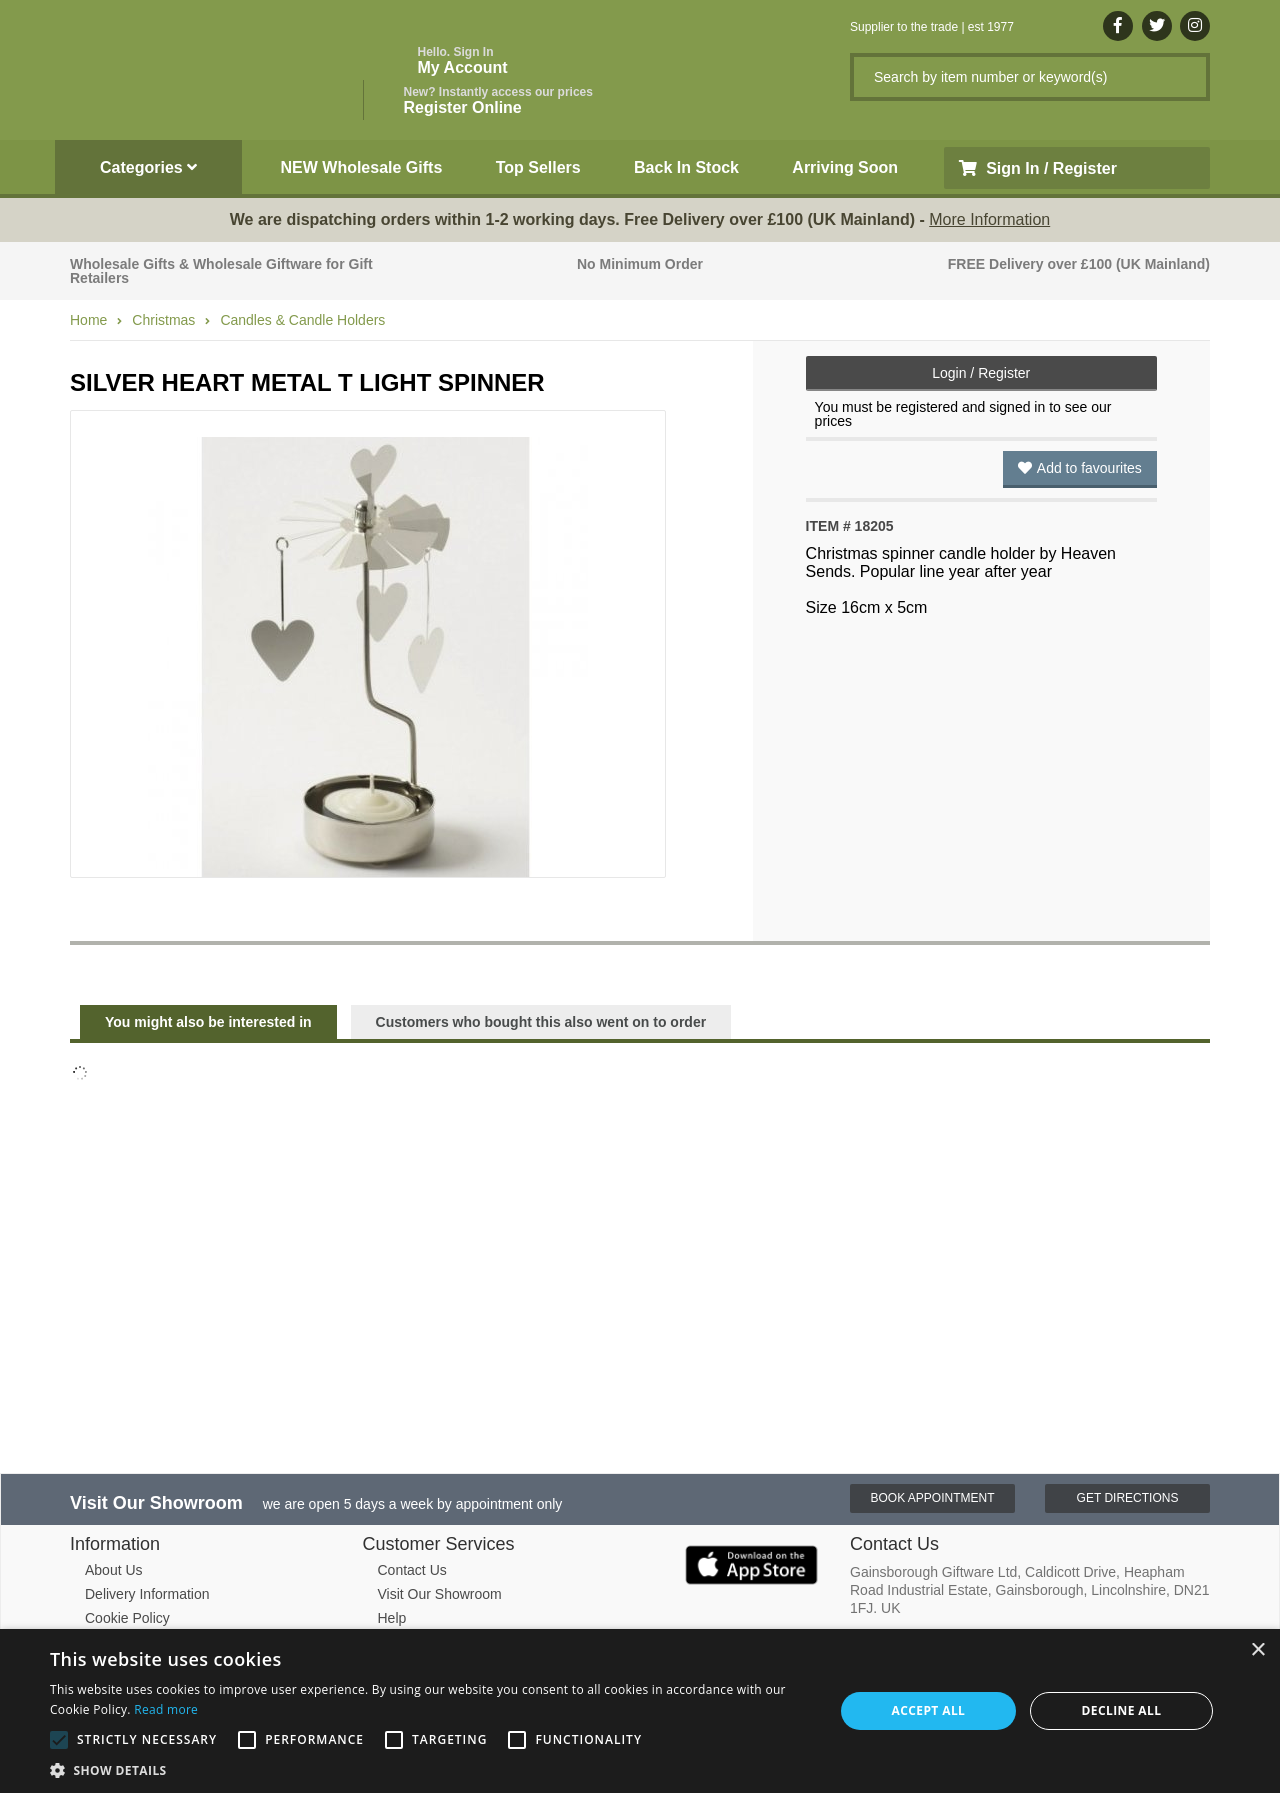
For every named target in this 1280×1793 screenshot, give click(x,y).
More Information (989, 219)
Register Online (498, 100)
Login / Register (981, 373)
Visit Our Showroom (440, 1594)
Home (88, 320)
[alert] (640, 1711)
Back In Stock (686, 167)
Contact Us (412, 1570)
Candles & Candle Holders (302, 320)
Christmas (163, 320)
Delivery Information (147, 1594)
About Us (114, 1570)
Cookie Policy (127, 1618)
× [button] (1257, 1650)
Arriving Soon (845, 167)
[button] (430, 1769)
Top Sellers (538, 167)
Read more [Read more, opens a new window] (166, 1709)
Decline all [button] (1122, 1710)
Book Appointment (932, 1498)
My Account (463, 60)
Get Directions (1128, 1498)
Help (392, 1618)
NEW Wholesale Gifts (362, 167)
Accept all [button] (929, 1710)
